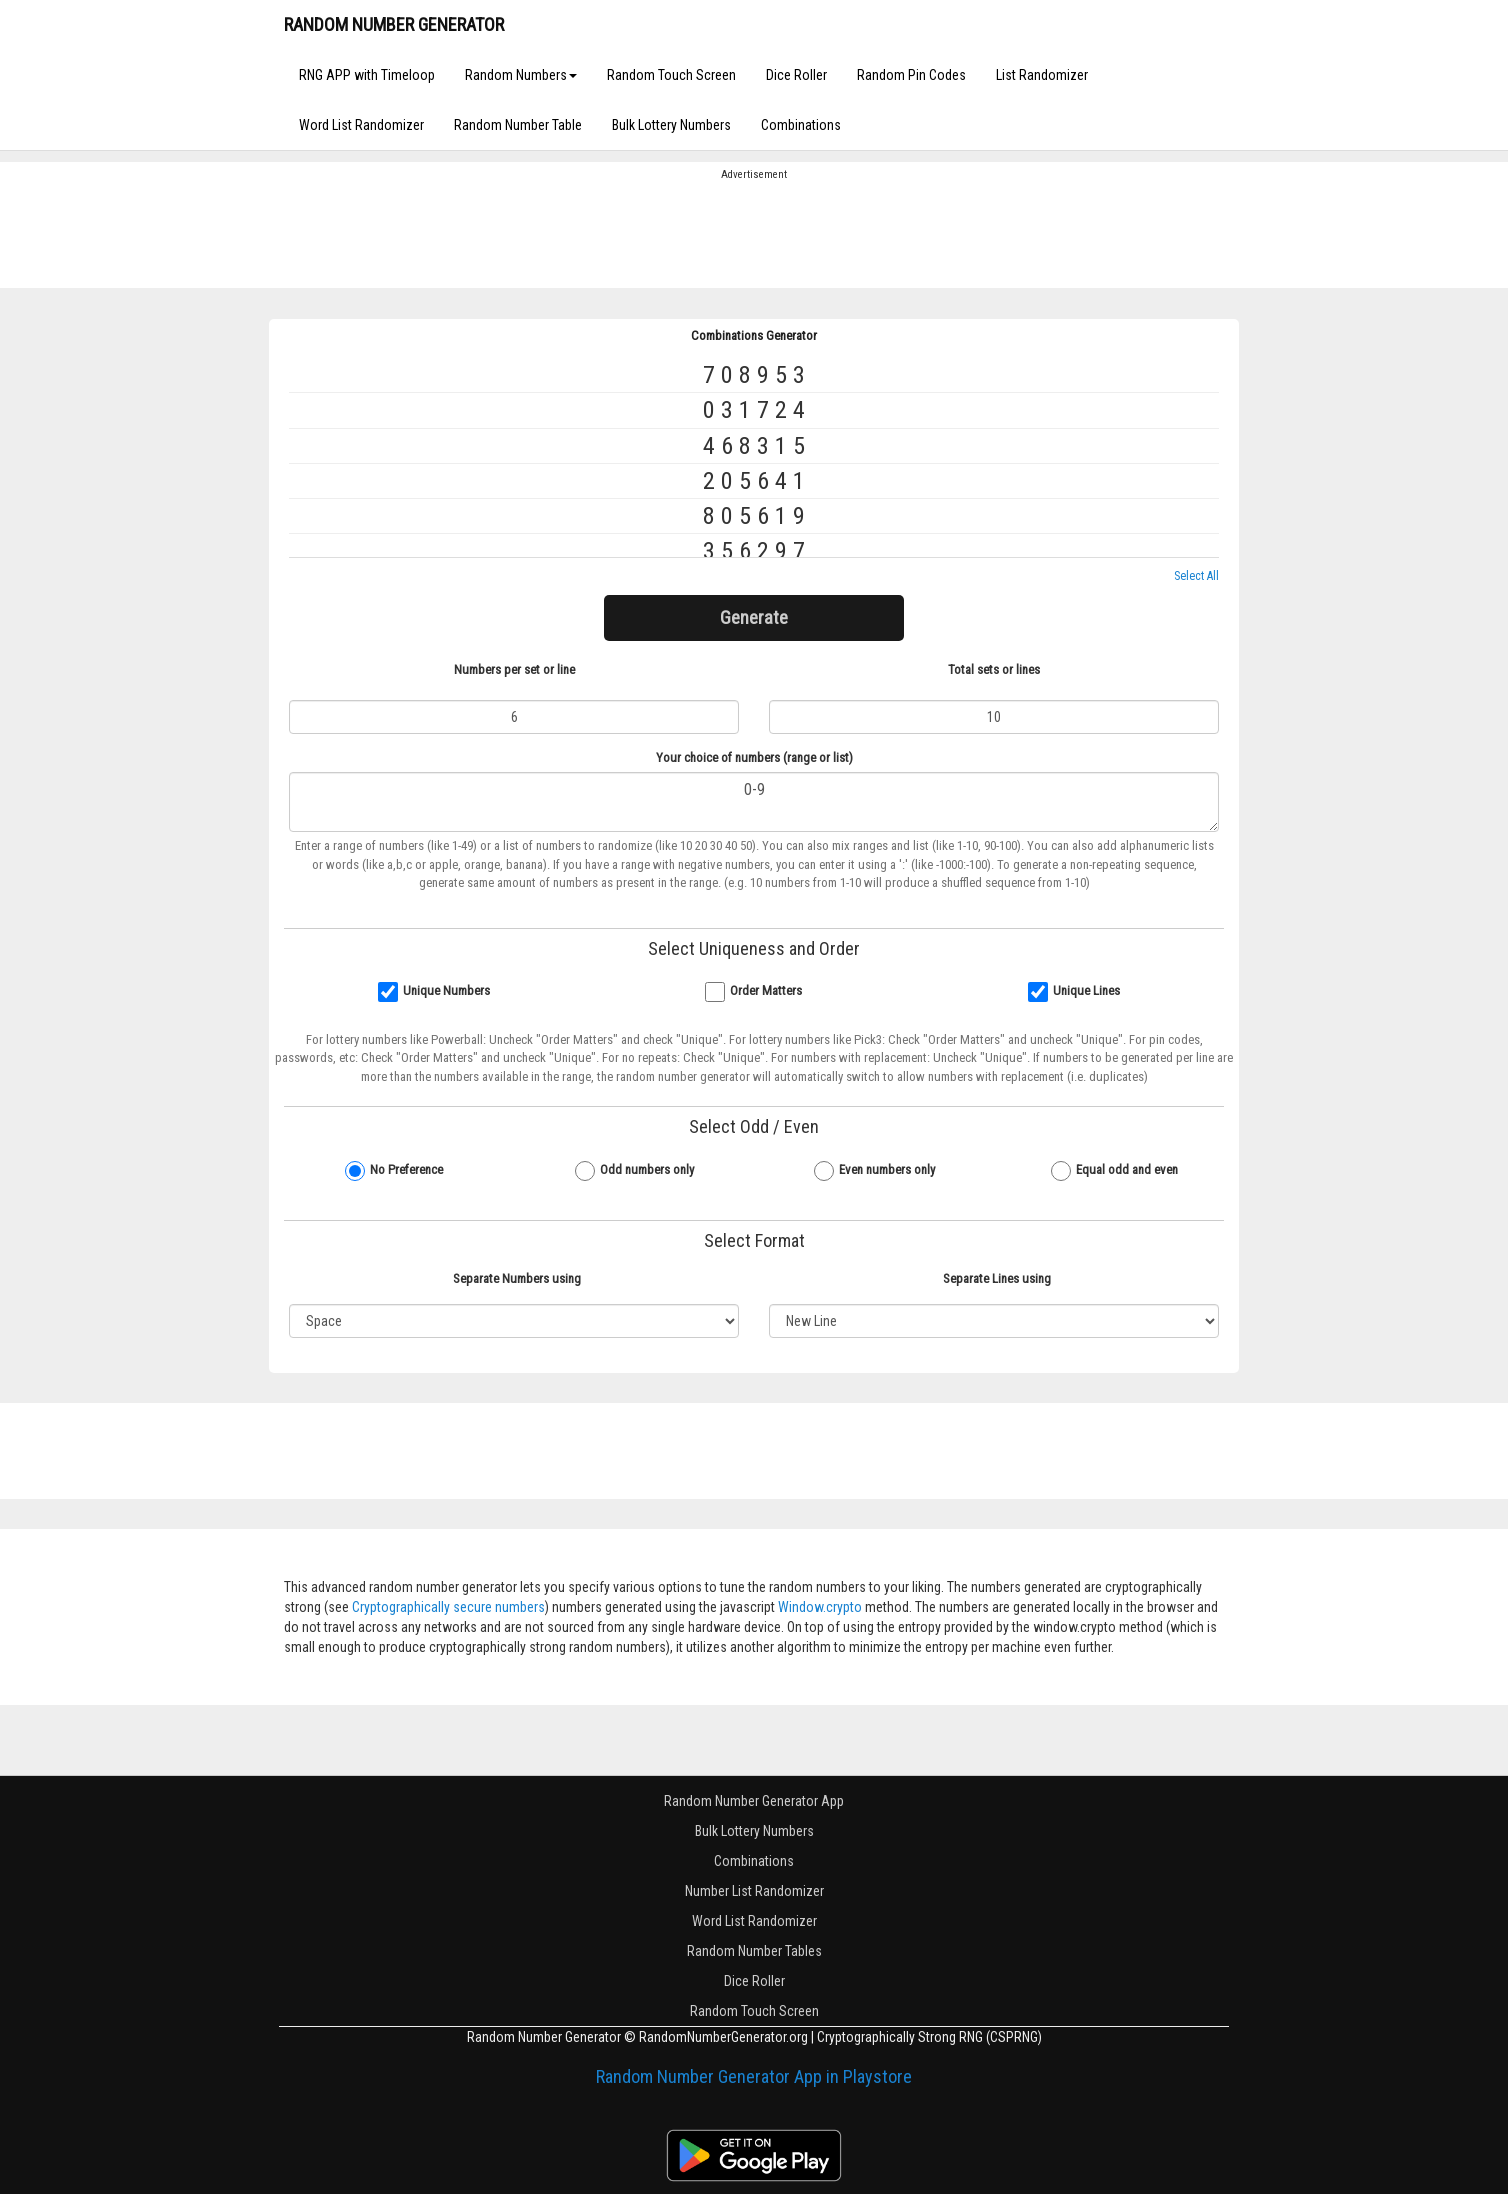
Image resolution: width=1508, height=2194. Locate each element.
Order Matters (766, 990)
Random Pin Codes (911, 75)
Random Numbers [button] (521, 75)
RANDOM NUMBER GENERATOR (394, 24)
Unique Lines (1086, 990)
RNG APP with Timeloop (367, 75)
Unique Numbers (446, 990)
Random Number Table (518, 125)
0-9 (754, 802)
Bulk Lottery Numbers (671, 125)
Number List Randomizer (754, 1891)
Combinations (801, 125)
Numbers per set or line (514, 669)
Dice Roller (796, 75)
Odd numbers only (647, 1169)
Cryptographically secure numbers (448, 1607)
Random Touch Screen (671, 75)
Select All (1196, 576)
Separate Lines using (997, 1278)
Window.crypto (820, 1607)
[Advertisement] (754, 233)
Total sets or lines (994, 669)
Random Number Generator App (754, 1801)
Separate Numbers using (517, 1278)
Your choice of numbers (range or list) (754, 757)
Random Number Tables (754, 1951)
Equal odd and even (1127, 1169)
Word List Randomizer (361, 125)
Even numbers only (887, 1169)
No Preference (406, 1169)
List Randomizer (1042, 75)
